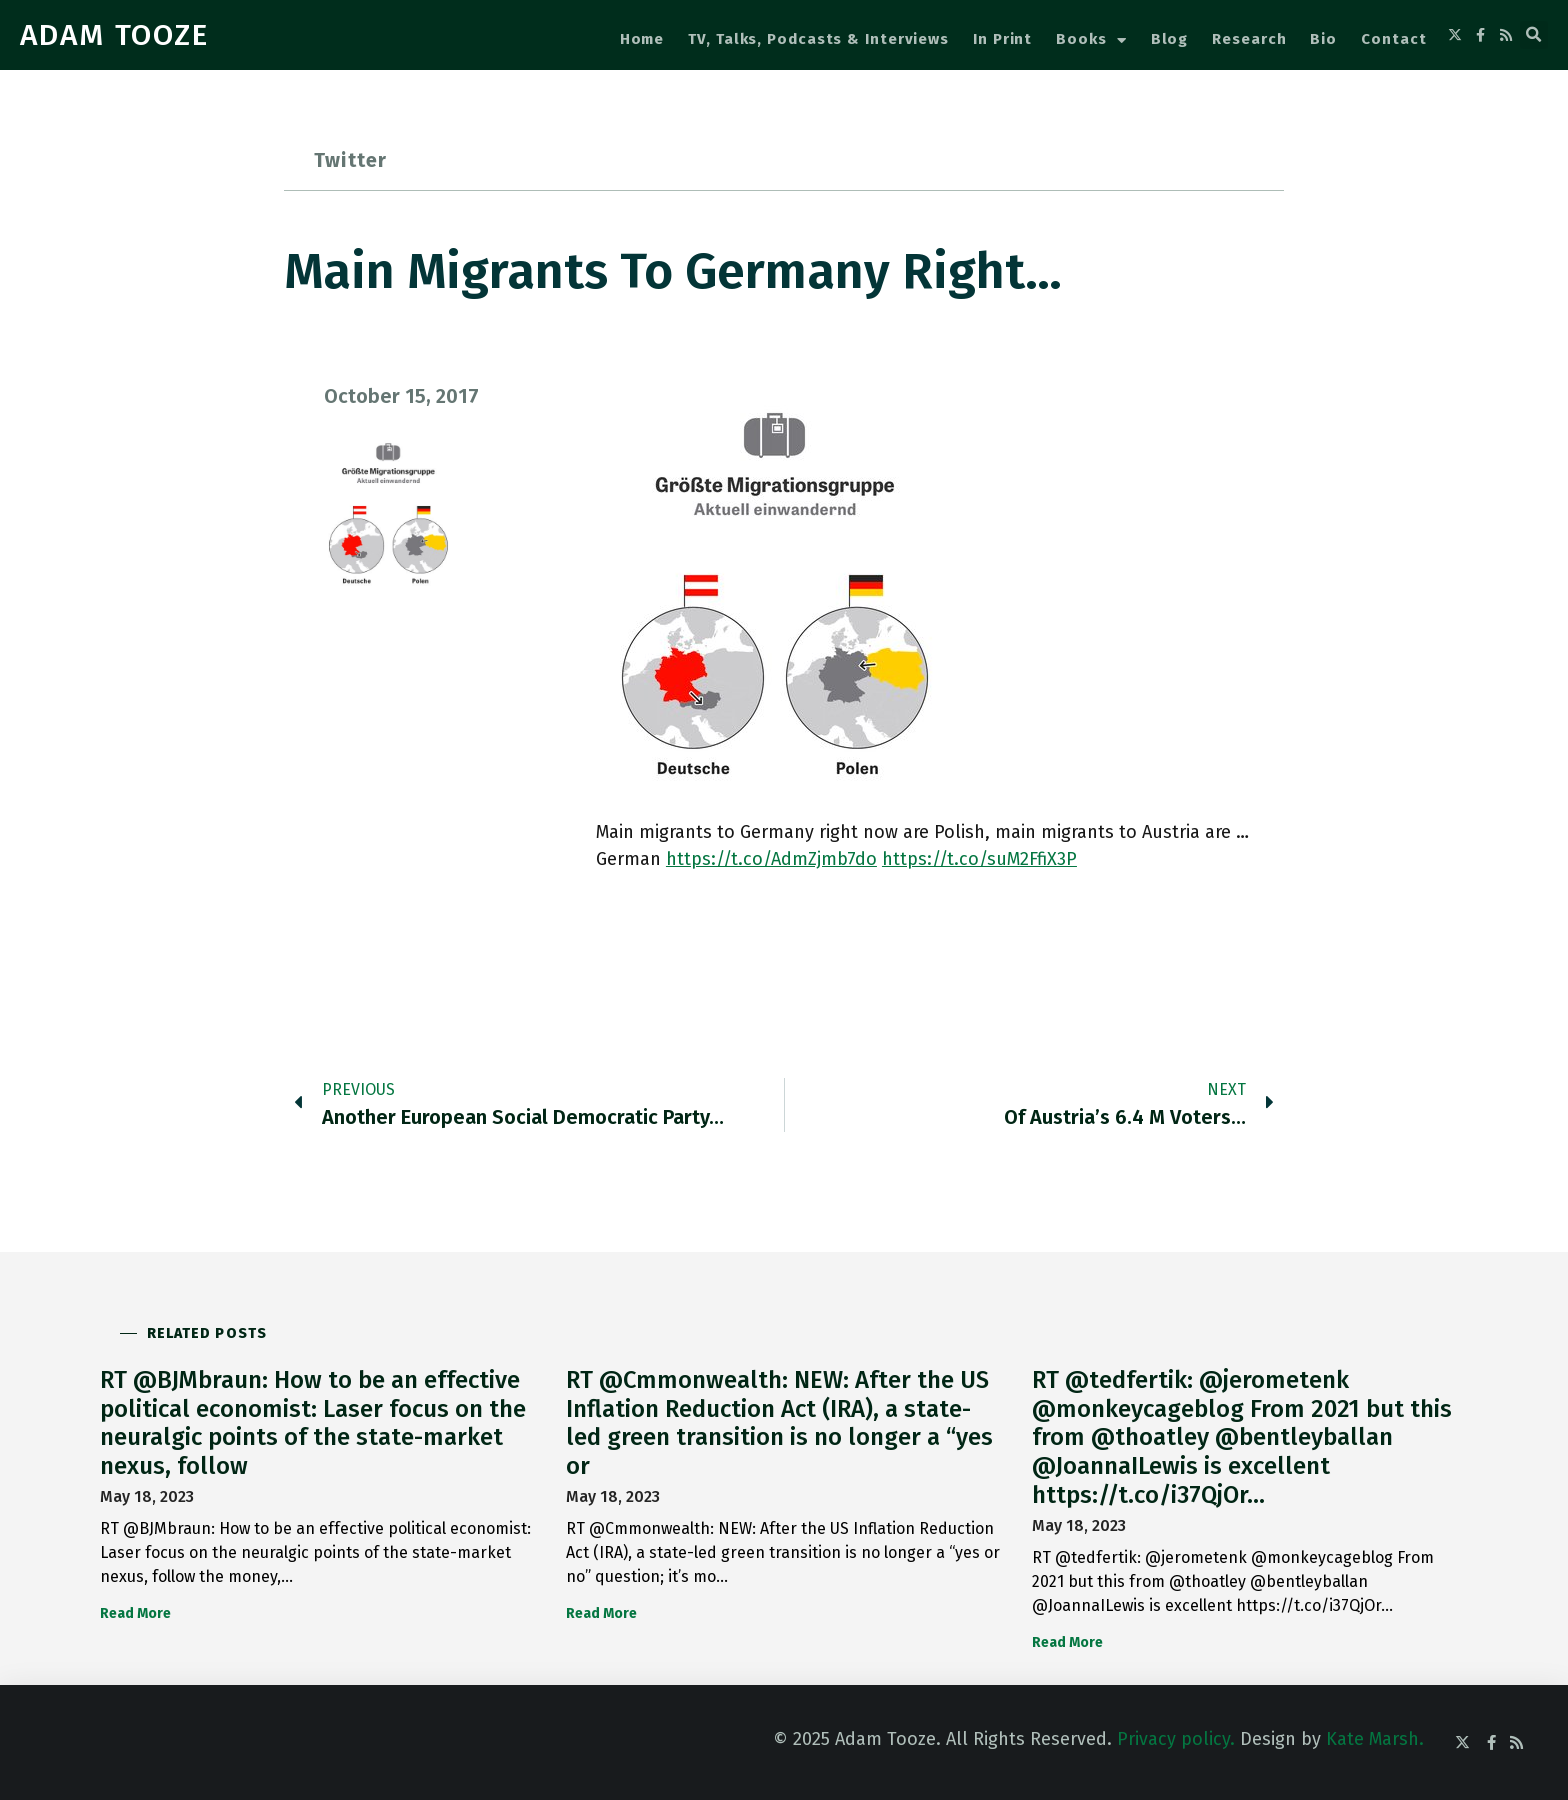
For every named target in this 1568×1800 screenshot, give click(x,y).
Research (1249, 39)
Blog (1170, 39)
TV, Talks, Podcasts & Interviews (818, 39)
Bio (1323, 39)
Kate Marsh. (1375, 1739)
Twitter (350, 160)
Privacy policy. (1176, 1739)
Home (642, 39)
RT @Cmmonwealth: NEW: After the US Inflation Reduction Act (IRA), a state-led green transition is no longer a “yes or (779, 1423)
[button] (1534, 35)
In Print (1002, 39)
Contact (1393, 39)
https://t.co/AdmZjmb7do (771, 859)
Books (1091, 40)
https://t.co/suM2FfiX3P (979, 859)
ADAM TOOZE (114, 35)
